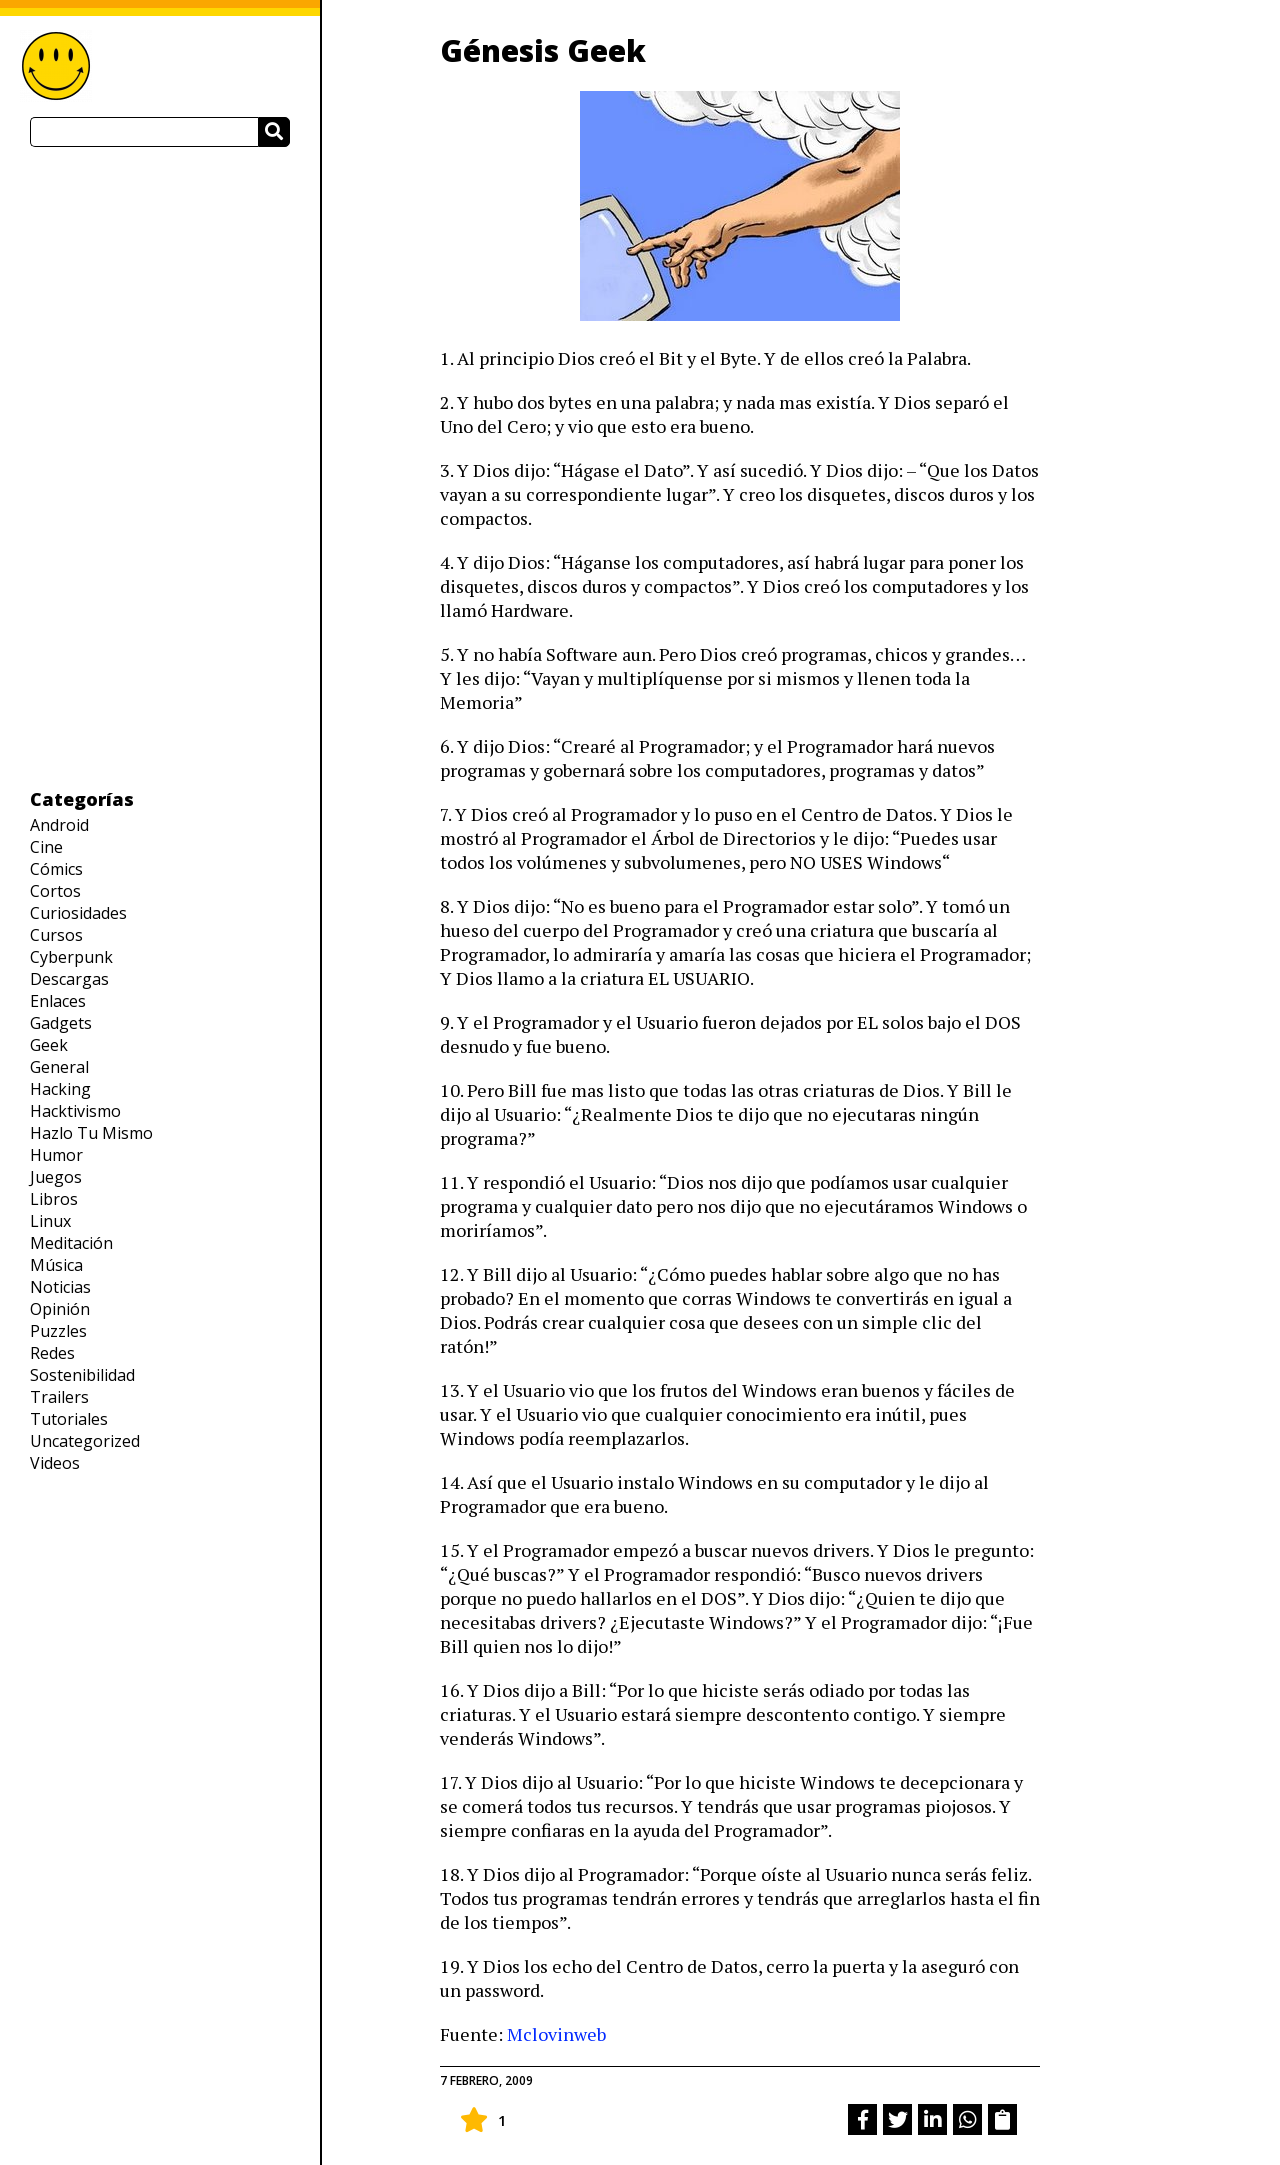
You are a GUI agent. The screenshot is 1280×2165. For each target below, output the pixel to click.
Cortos (55, 891)
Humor (56, 1155)
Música (56, 1265)
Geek (49, 1045)
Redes (52, 1353)
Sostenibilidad (82, 1375)
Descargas (69, 979)
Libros (54, 1199)
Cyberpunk (71, 957)
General (59, 1067)
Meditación (71, 1243)
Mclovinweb (556, 2034)
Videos (55, 1463)
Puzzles (58, 1331)
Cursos (56, 935)
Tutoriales (69, 1419)
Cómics (56, 869)
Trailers (59, 1397)
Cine (46, 847)
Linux (50, 1221)
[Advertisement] (160, 467)
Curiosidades (78, 913)
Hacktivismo (75, 1111)
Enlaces (58, 1001)
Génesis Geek (543, 50)
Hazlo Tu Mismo (91, 1133)
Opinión (60, 1309)
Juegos (56, 1177)
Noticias (60, 1287)
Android (59, 825)
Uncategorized (85, 1441)
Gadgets (61, 1023)
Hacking (60, 1089)
